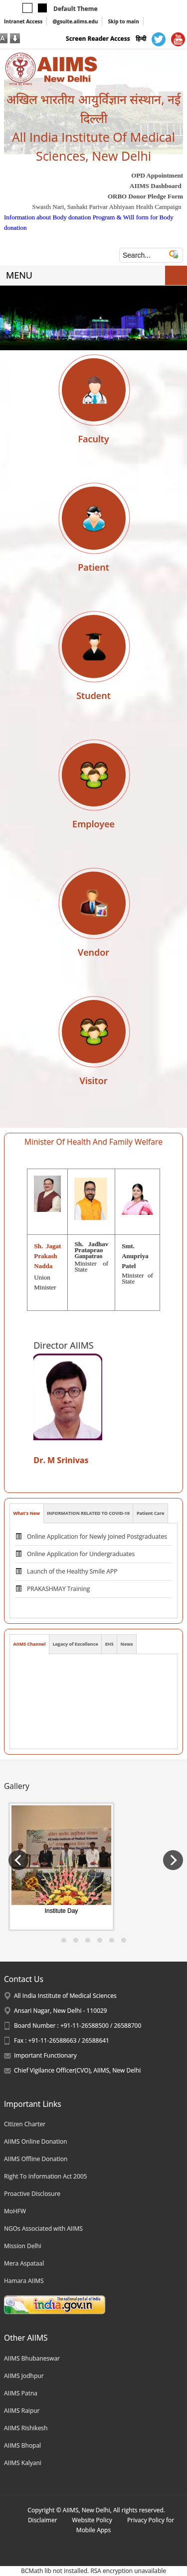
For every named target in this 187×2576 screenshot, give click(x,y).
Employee (93, 824)
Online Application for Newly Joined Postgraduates (97, 1544)
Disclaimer (42, 2520)
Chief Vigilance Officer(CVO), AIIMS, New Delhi (77, 2070)
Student (93, 695)
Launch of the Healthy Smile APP (72, 1579)
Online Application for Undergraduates (81, 1562)
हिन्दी (141, 38)
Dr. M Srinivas (61, 1460)
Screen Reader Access (98, 38)
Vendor (93, 952)
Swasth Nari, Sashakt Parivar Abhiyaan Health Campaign (106, 206)
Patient (93, 567)
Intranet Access (23, 21)
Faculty (93, 439)
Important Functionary (45, 2055)
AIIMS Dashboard (156, 186)
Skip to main (123, 21)
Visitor (94, 1081)
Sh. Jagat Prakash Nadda (47, 1256)
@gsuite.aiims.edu (75, 21)
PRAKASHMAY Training (58, 1596)
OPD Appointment (157, 175)
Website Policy (92, 2520)
